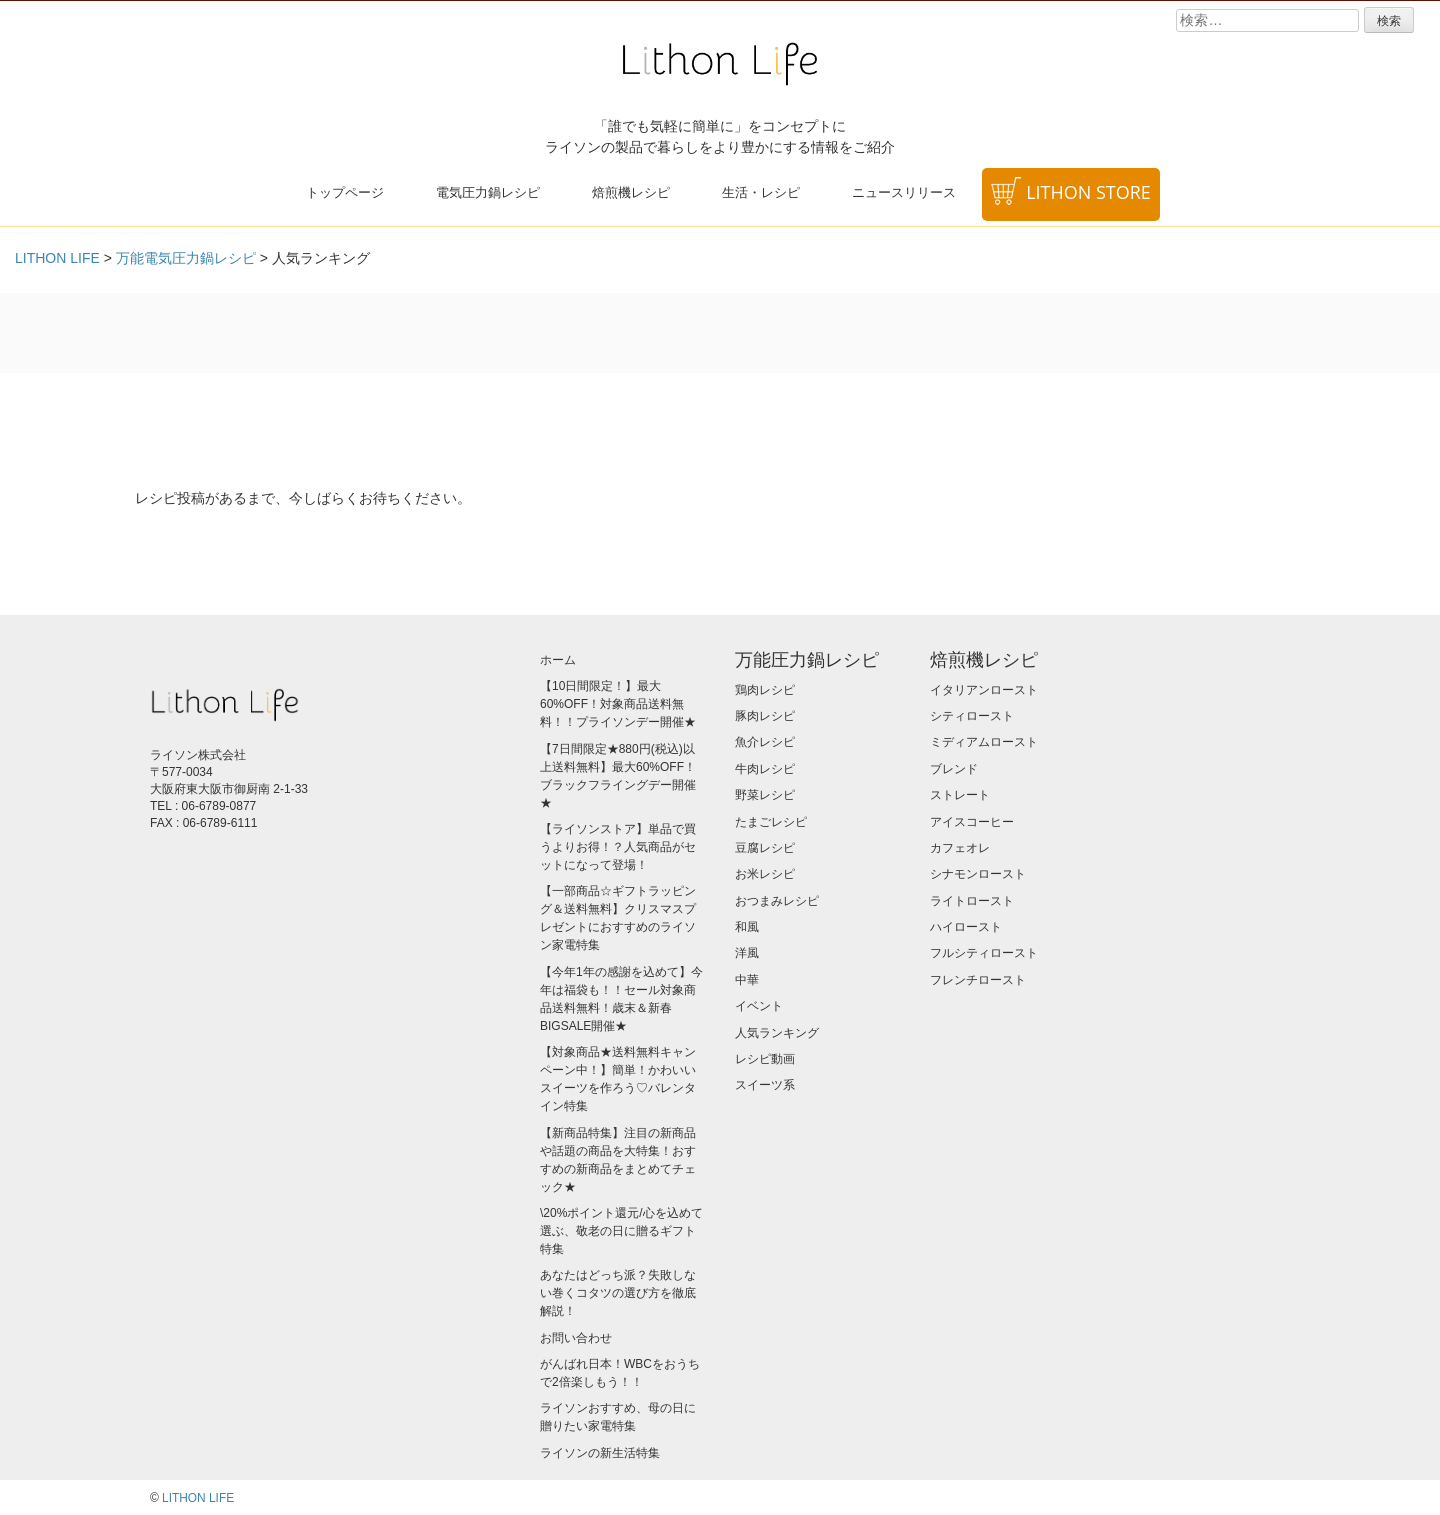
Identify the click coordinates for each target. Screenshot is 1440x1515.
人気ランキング (777, 1033)
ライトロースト (972, 901)
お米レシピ (765, 874)
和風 (747, 927)
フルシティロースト (984, 953)
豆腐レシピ (765, 848)
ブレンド (954, 769)
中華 (747, 980)
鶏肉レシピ (765, 690)
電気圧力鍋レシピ (488, 192)
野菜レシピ (765, 795)
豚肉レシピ (765, 716)
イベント (759, 1006)
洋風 (747, 953)
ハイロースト (966, 927)
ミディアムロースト (984, 742)
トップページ (345, 192)
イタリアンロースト (984, 690)
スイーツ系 (765, 1085)
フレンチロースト (978, 980)
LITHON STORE (1088, 192)
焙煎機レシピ (631, 192)
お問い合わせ (576, 1338)
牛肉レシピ (765, 769)
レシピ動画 (765, 1059)
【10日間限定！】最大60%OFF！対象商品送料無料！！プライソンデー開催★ (618, 704)
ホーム (558, 660)
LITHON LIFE (198, 1498)
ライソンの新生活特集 (600, 1453)
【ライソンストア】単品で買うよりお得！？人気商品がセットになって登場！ (618, 847)
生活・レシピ (761, 192)
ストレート (960, 795)
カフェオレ (960, 848)
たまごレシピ (771, 822)
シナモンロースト (978, 874)
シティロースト (972, 716)
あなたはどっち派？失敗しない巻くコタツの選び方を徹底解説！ (618, 1293)
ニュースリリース (904, 192)
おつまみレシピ (777, 901)
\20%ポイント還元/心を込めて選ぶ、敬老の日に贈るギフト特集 (621, 1231)
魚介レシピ (765, 742)
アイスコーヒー (972, 822)
